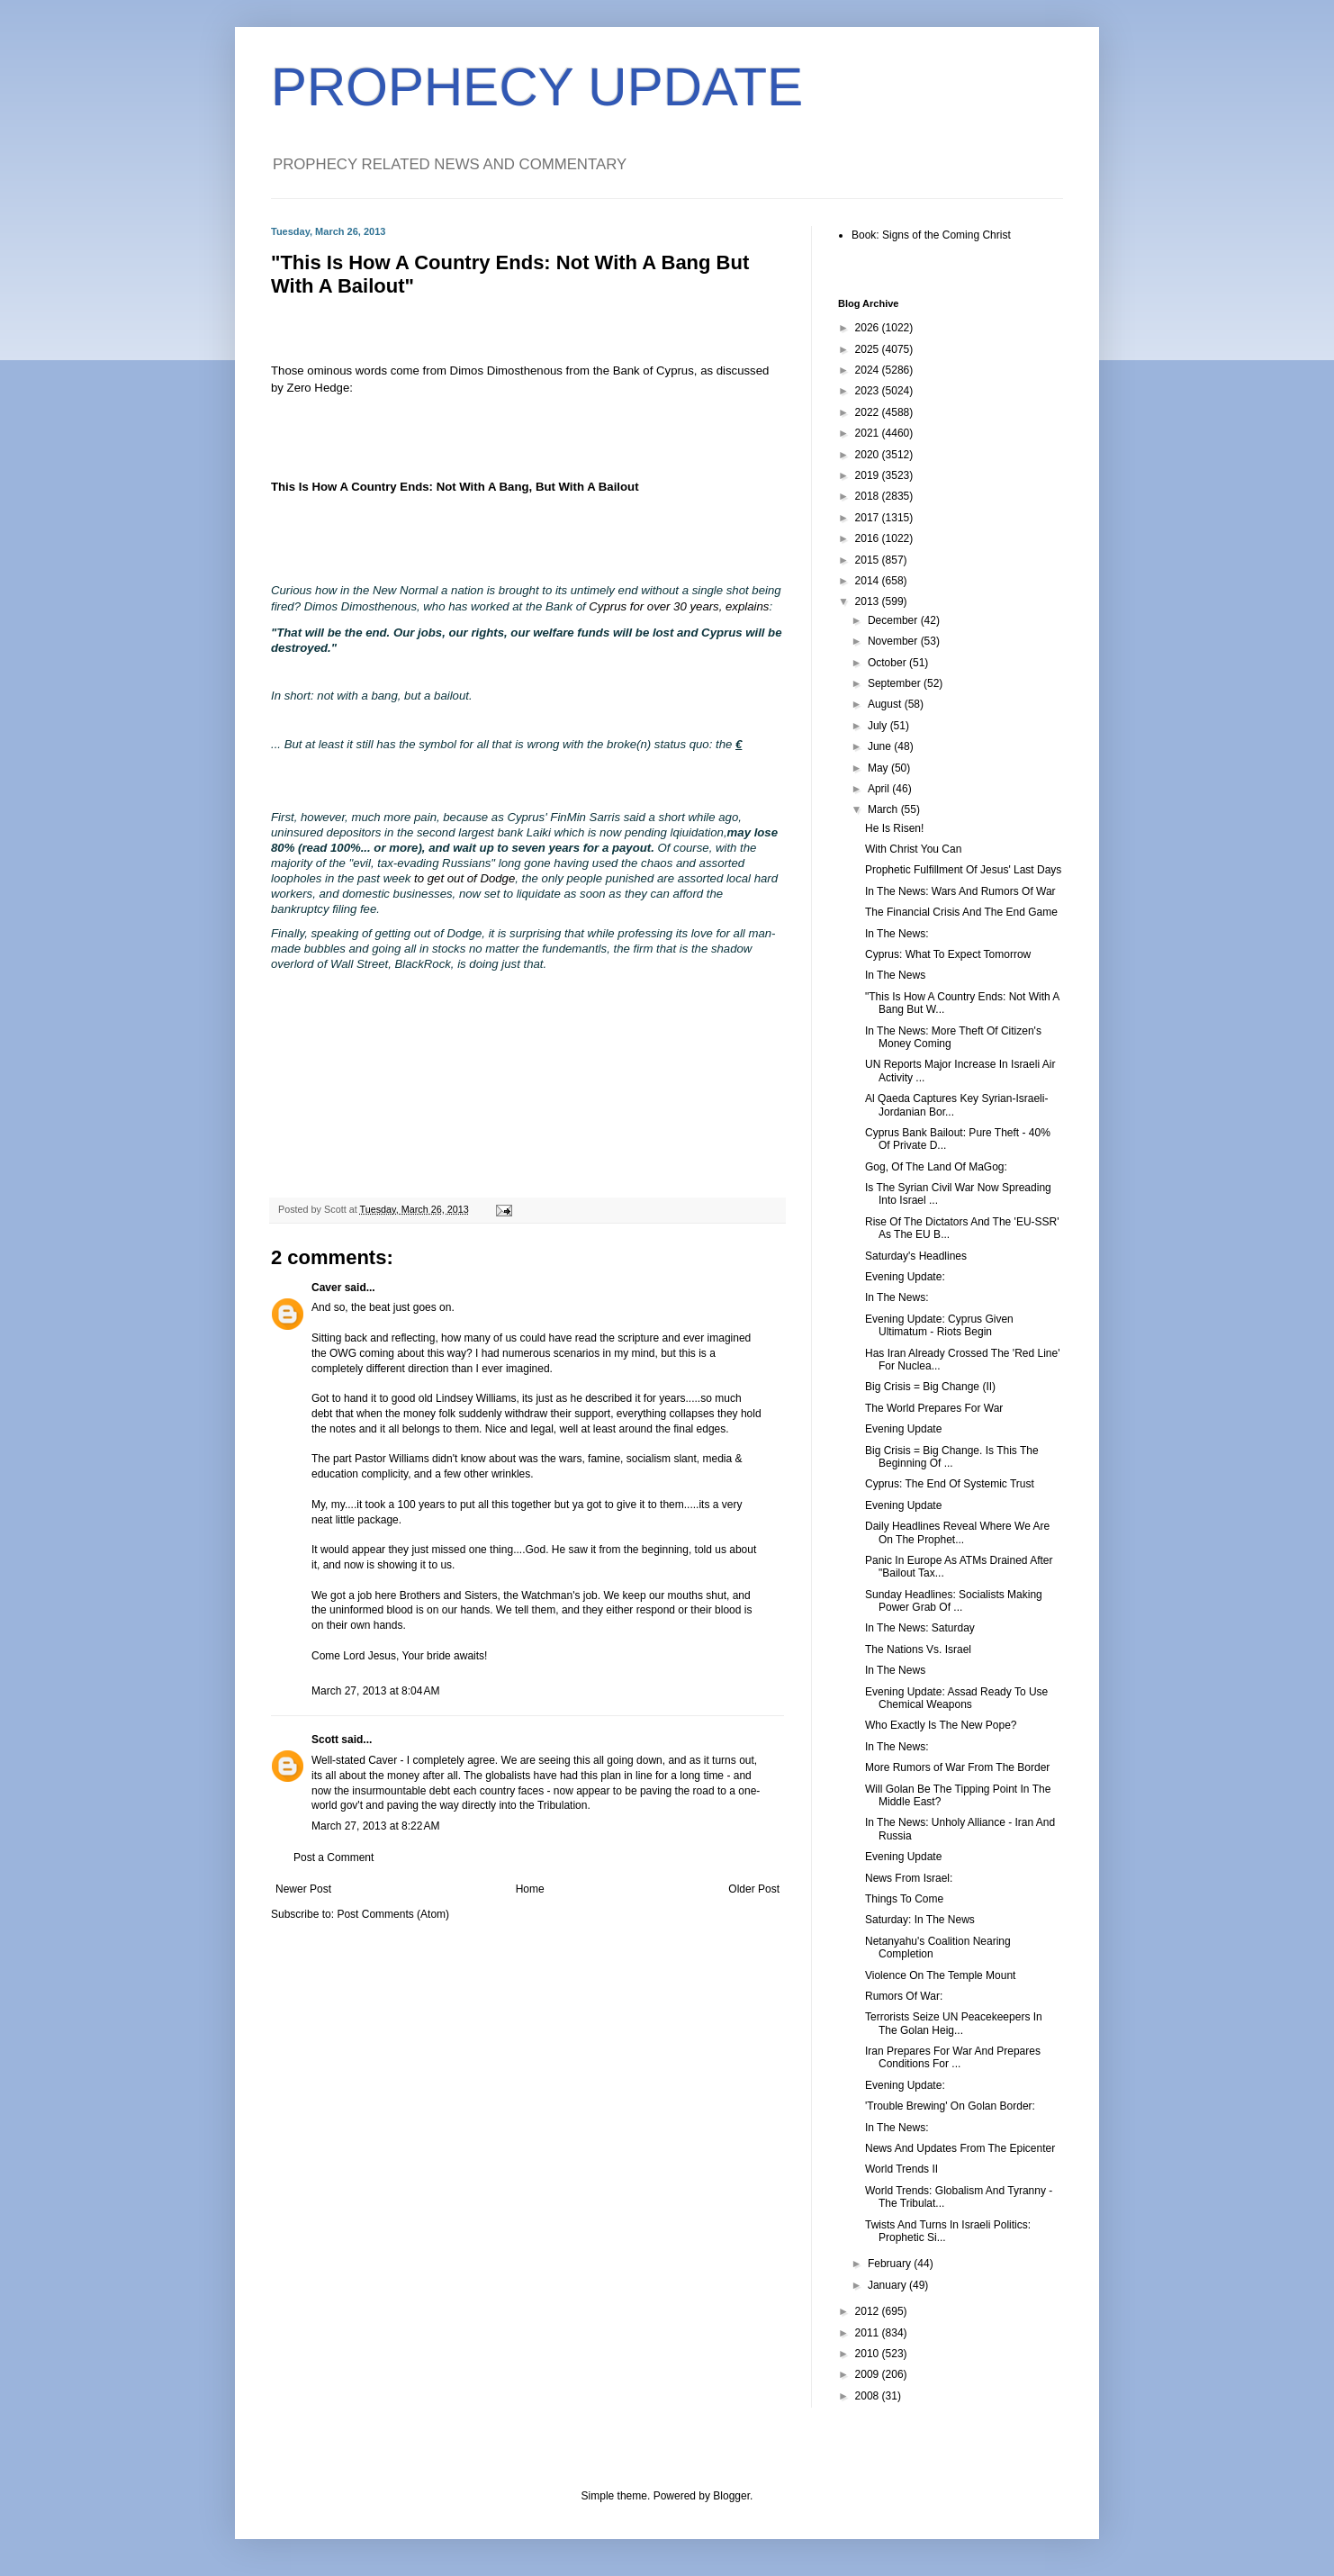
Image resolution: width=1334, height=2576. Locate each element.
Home (530, 1889)
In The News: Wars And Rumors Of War (960, 891)
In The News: (896, 933)
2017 (868, 517)
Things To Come (904, 1899)
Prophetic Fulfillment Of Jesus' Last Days (963, 869)
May (879, 768)
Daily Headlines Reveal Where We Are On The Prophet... (957, 1532)
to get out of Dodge (464, 878)
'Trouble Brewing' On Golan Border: (950, 2106)
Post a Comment (333, 1857)
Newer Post (303, 1889)
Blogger (731, 2496)
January (888, 2285)
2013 (868, 601)
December (894, 620)
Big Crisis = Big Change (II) (930, 1386)
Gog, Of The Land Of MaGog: (936, 1167)
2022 (868, 412)
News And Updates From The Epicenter (960, 2148)
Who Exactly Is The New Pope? (941, 1725)
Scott (324, 1739)
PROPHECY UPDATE (537, 87)
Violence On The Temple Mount (940, 1975)
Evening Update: (905, 1276)
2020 (868, 454)
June (881, 746)
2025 (868, 349)
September (896, 683)
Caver (326, 1287)
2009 (868, 2374)
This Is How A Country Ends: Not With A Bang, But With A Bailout (455, 486)
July (879, 725)
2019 (868, 475)
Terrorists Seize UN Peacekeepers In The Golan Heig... (953, 2023)
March (884, 809)
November (894, 641)
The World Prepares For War (934, 1408)
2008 (868, 2396)
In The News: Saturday (920, 1628)
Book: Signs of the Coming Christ (931, 235)
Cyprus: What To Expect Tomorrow (948, 954)
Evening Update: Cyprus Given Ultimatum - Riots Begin (939, 1325)
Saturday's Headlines (916, 1256)
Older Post (754, 1889)
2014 (868, 580)
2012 (868, 2311)
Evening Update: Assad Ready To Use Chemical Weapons (956, 1698)
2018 (868, 496)
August (886, 704)
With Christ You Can (913, 849)
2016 (868, 538)
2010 (868, 2353)
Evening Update (903, 1429)
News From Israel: (908, 1878)
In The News (895, 975)
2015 (868, 560)
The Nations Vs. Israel (918, 1649)
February (891, 2263)
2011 (868, 2333)
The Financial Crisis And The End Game (961, 912)
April (880, 788)
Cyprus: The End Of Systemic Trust (949, 1484)
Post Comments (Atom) (393, 1914)
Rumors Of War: (903, 1996)
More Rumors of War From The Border (957, 1767)
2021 (868, 433)
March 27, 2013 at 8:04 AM (375, 1691)
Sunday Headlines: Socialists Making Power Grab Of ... (953, 1600)
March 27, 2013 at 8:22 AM (375, 1826)
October (888, 662)
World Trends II (901, 2169)
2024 (868, 370)
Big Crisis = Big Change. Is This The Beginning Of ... (952, 1456)
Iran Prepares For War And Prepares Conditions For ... (953, 2057)
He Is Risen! (894, 828)
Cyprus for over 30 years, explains (679, 606)
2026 (868, 327)
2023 (868, 390)
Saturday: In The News (920, 1919)
